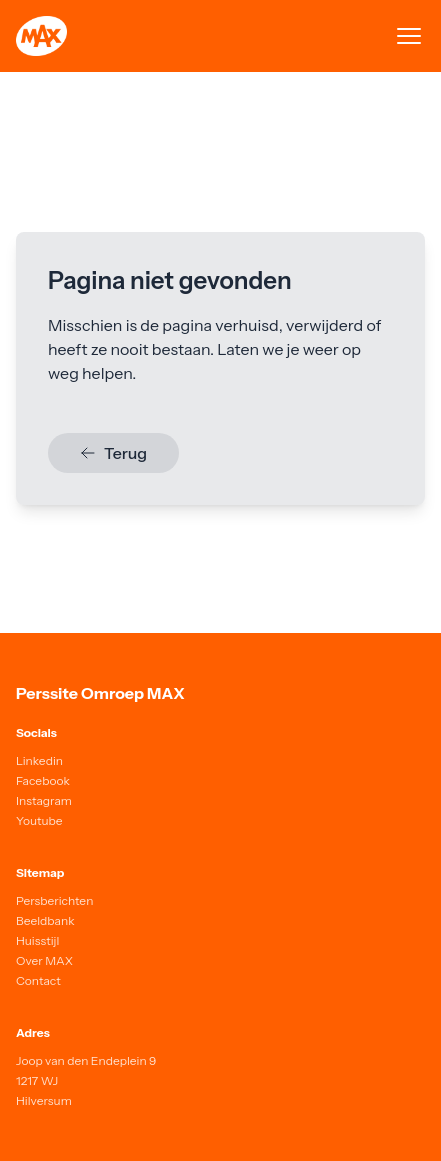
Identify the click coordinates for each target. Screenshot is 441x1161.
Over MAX (44, 960)
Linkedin (39, 760)
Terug (113, 453)
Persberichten (54, 900)
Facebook (43, 780)
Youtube (39, 820)
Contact (38, 980)
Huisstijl (37, 940)
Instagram (44, 800)
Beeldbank (45, 920)
